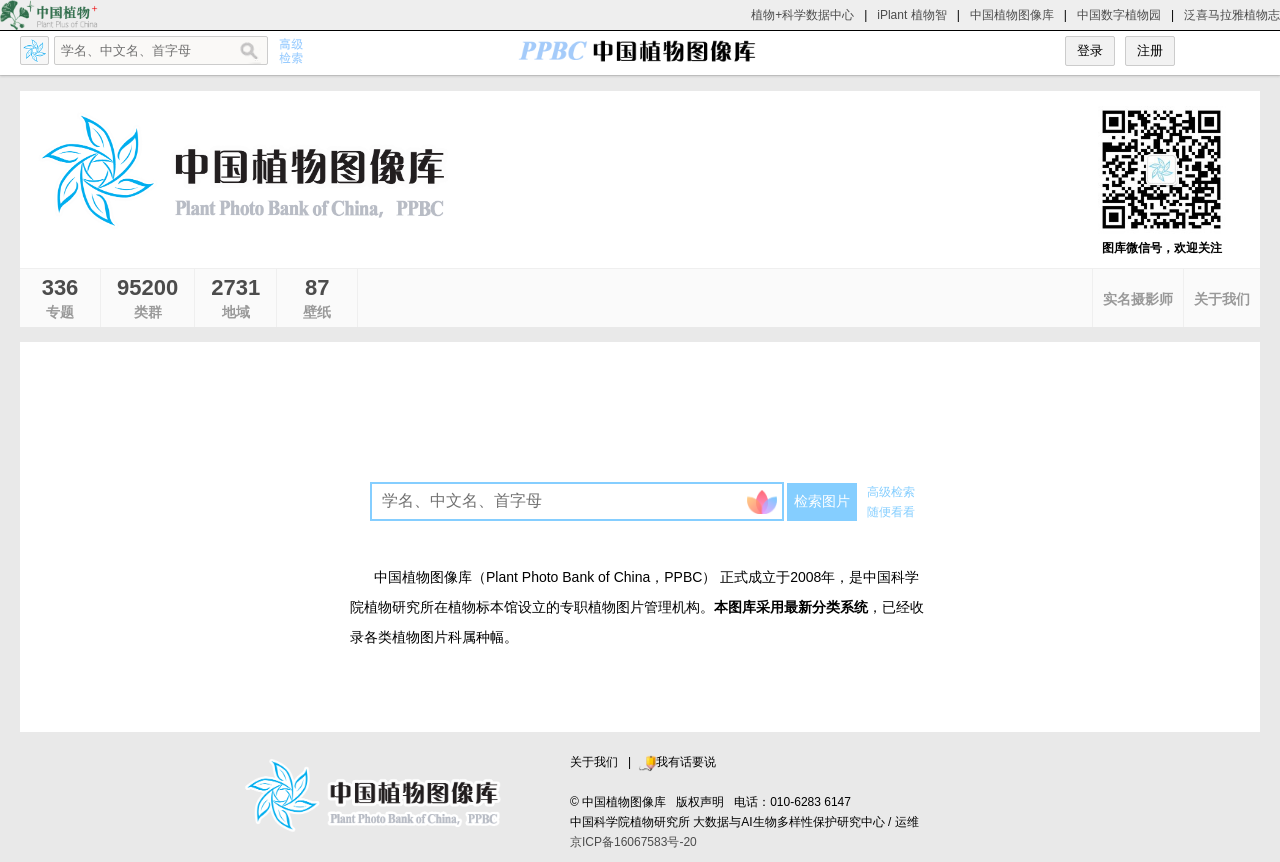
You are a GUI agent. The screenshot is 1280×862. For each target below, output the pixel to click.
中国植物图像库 (1012, 15)
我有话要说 (677, 762)
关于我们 (594, 762)
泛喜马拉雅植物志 (1232, 15)
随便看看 (891, 512)
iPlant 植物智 (911, 15)
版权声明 (700, 802)
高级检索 (891, 492)
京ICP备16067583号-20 (633, 842)
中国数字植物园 (1119, 15)
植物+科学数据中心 (802, 15)
